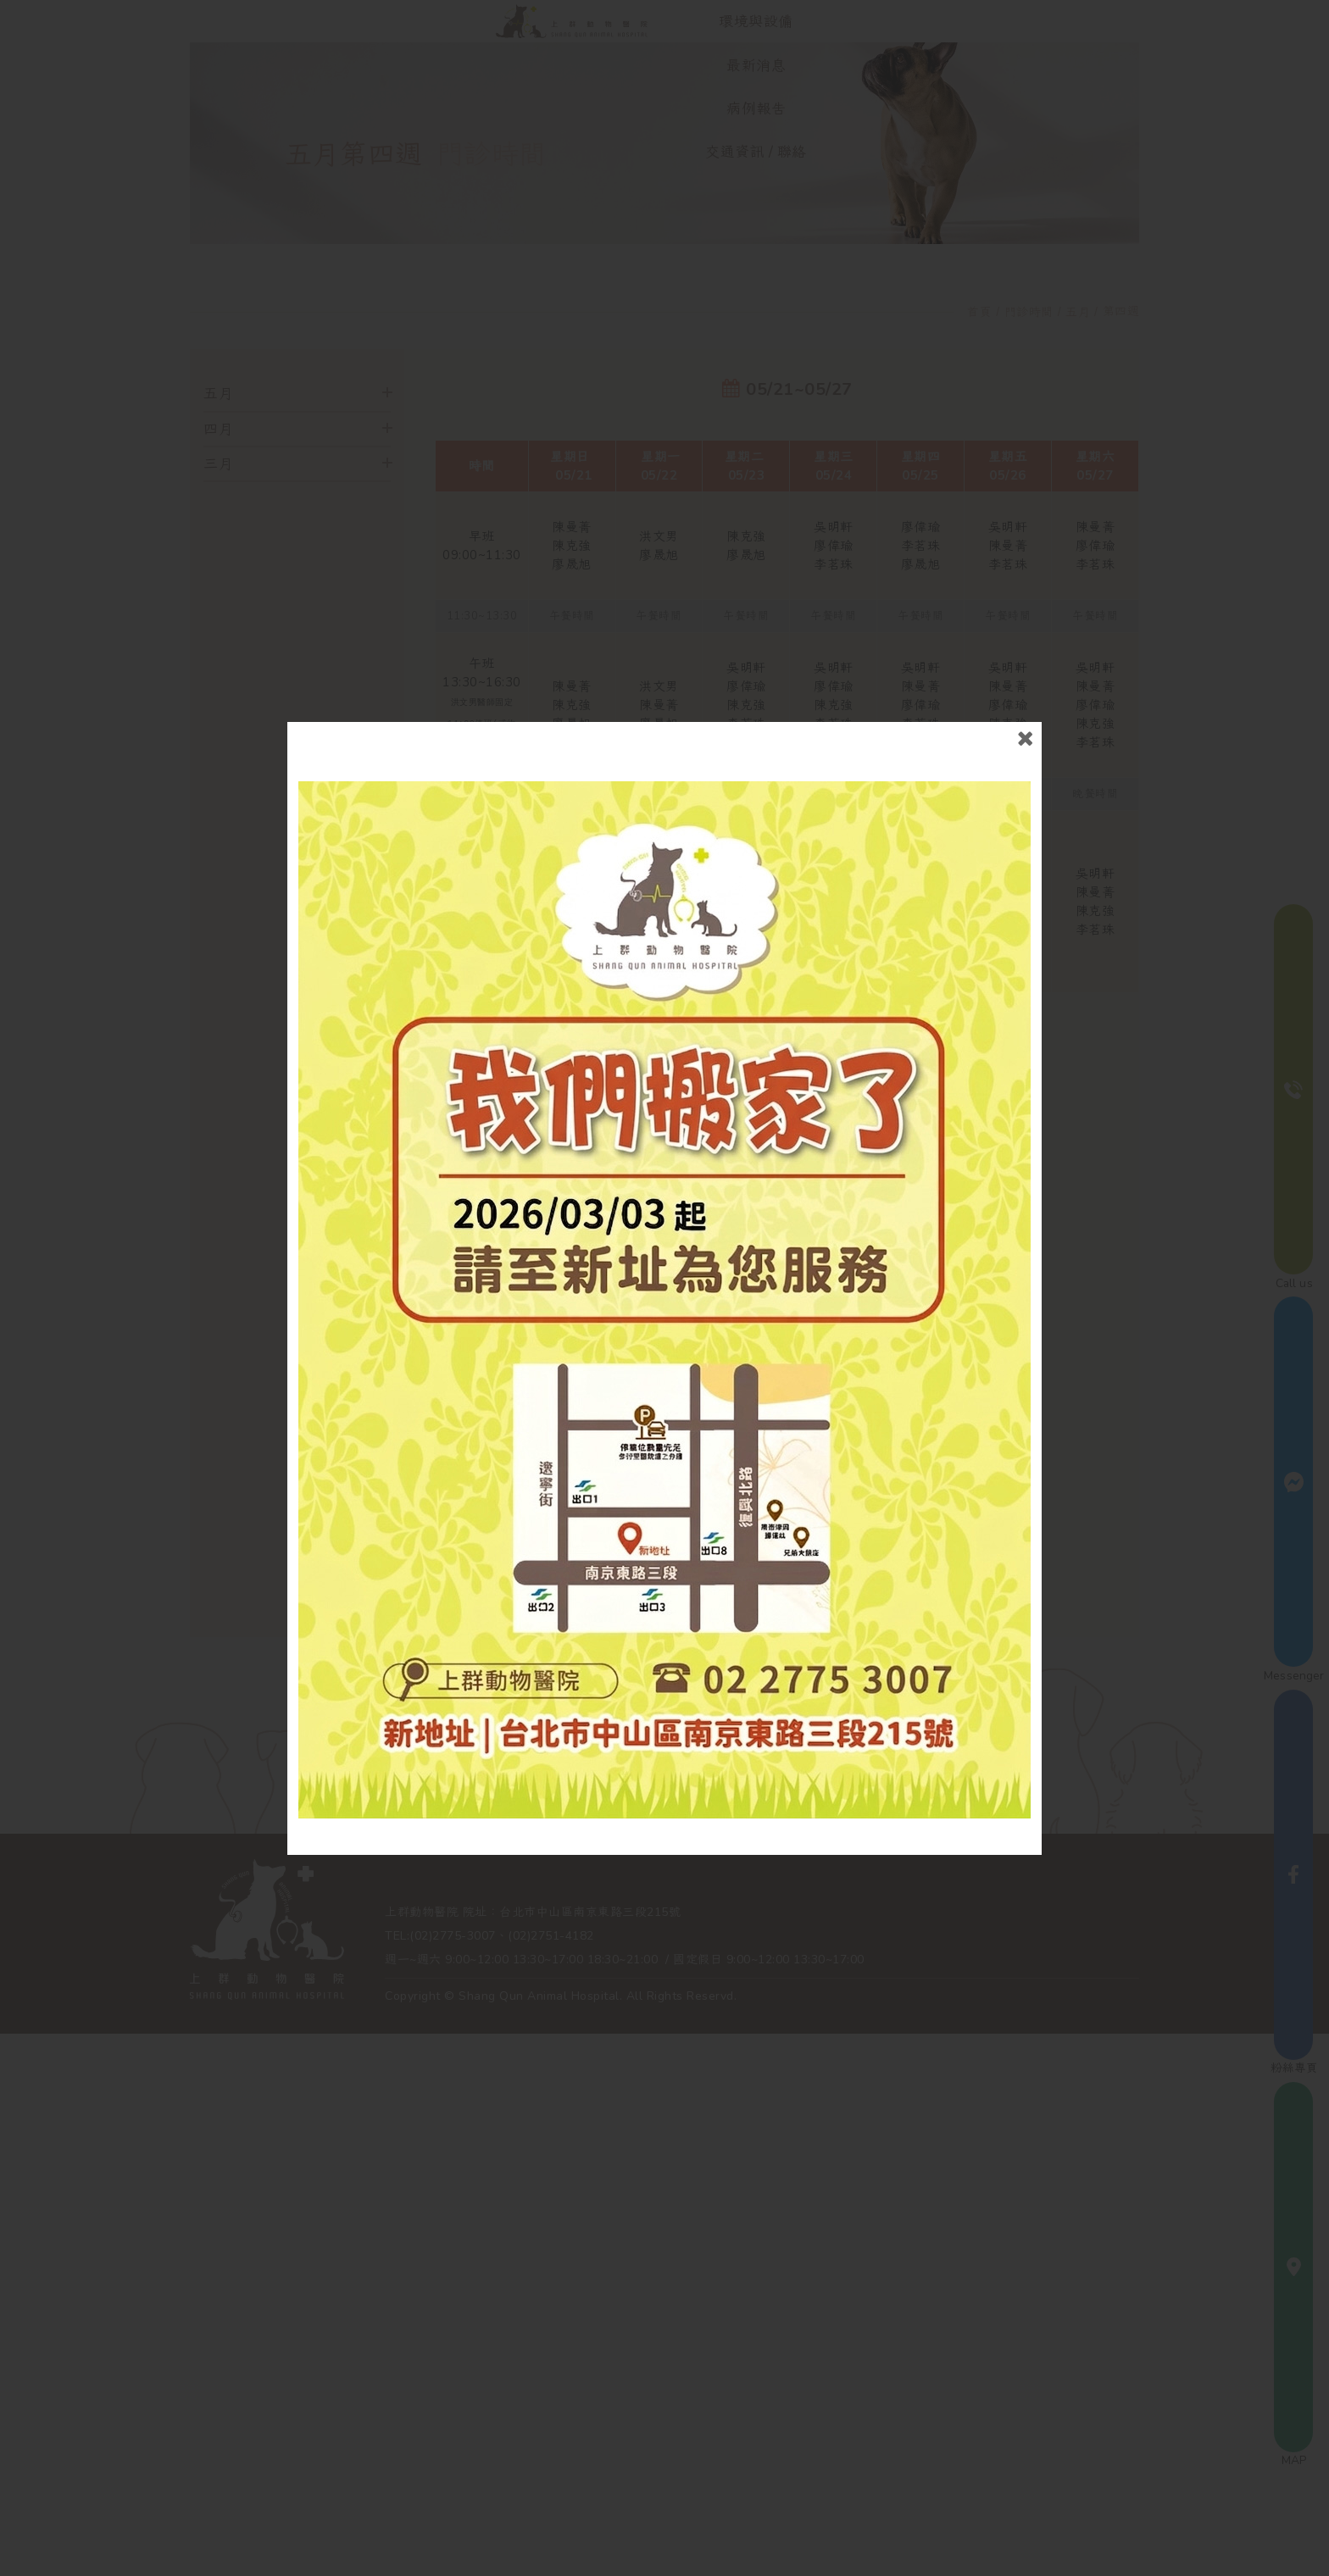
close (1022, 744)
